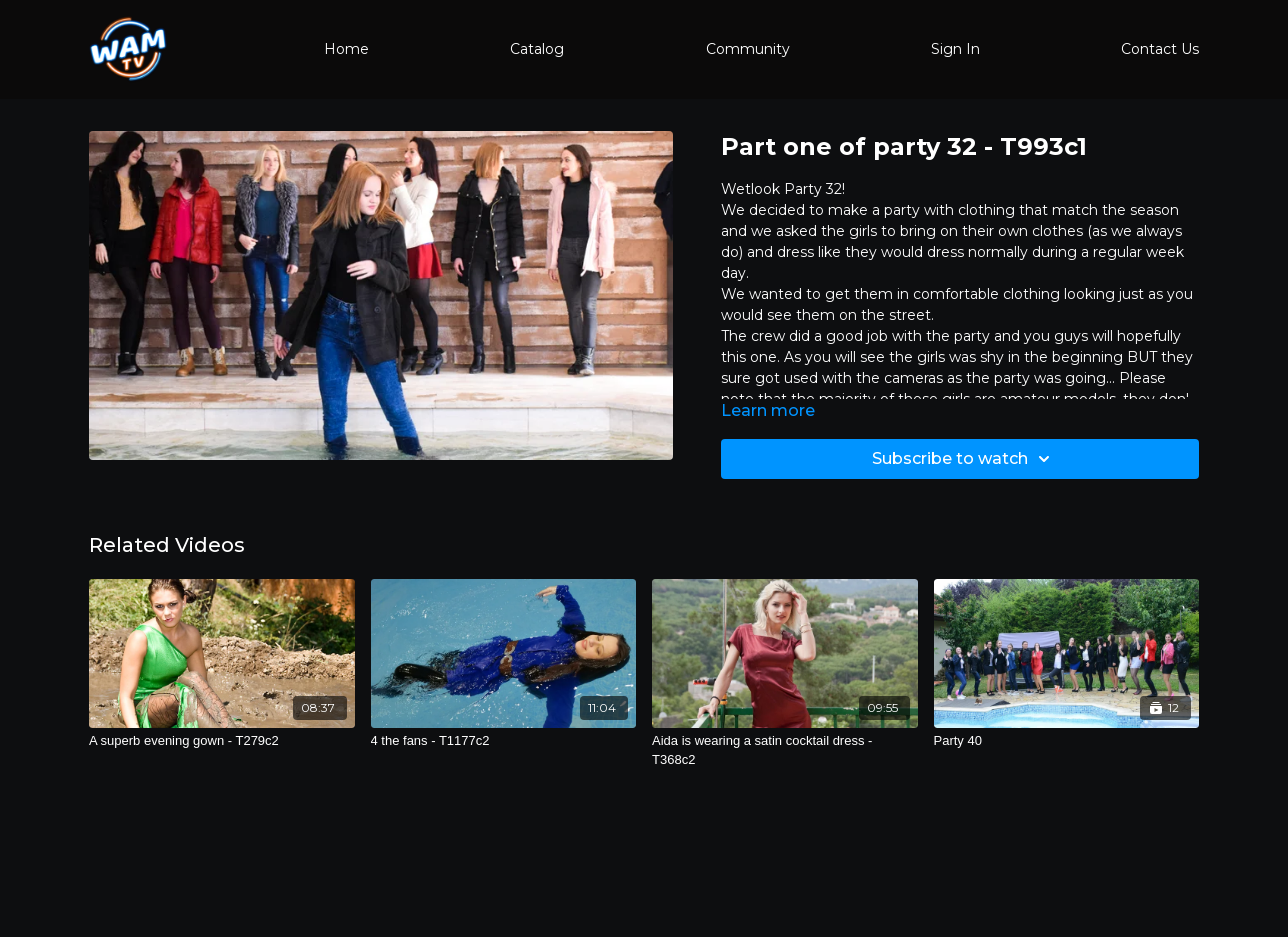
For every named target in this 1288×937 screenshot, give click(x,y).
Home (346, 49)
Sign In (955, 49)
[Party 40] (1067, 741)
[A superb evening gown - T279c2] (222, 741)
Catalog (537, 49)
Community (748, 49)
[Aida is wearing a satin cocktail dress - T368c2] (785, 750)
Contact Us (1160, 49)
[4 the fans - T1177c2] (504, 741)
